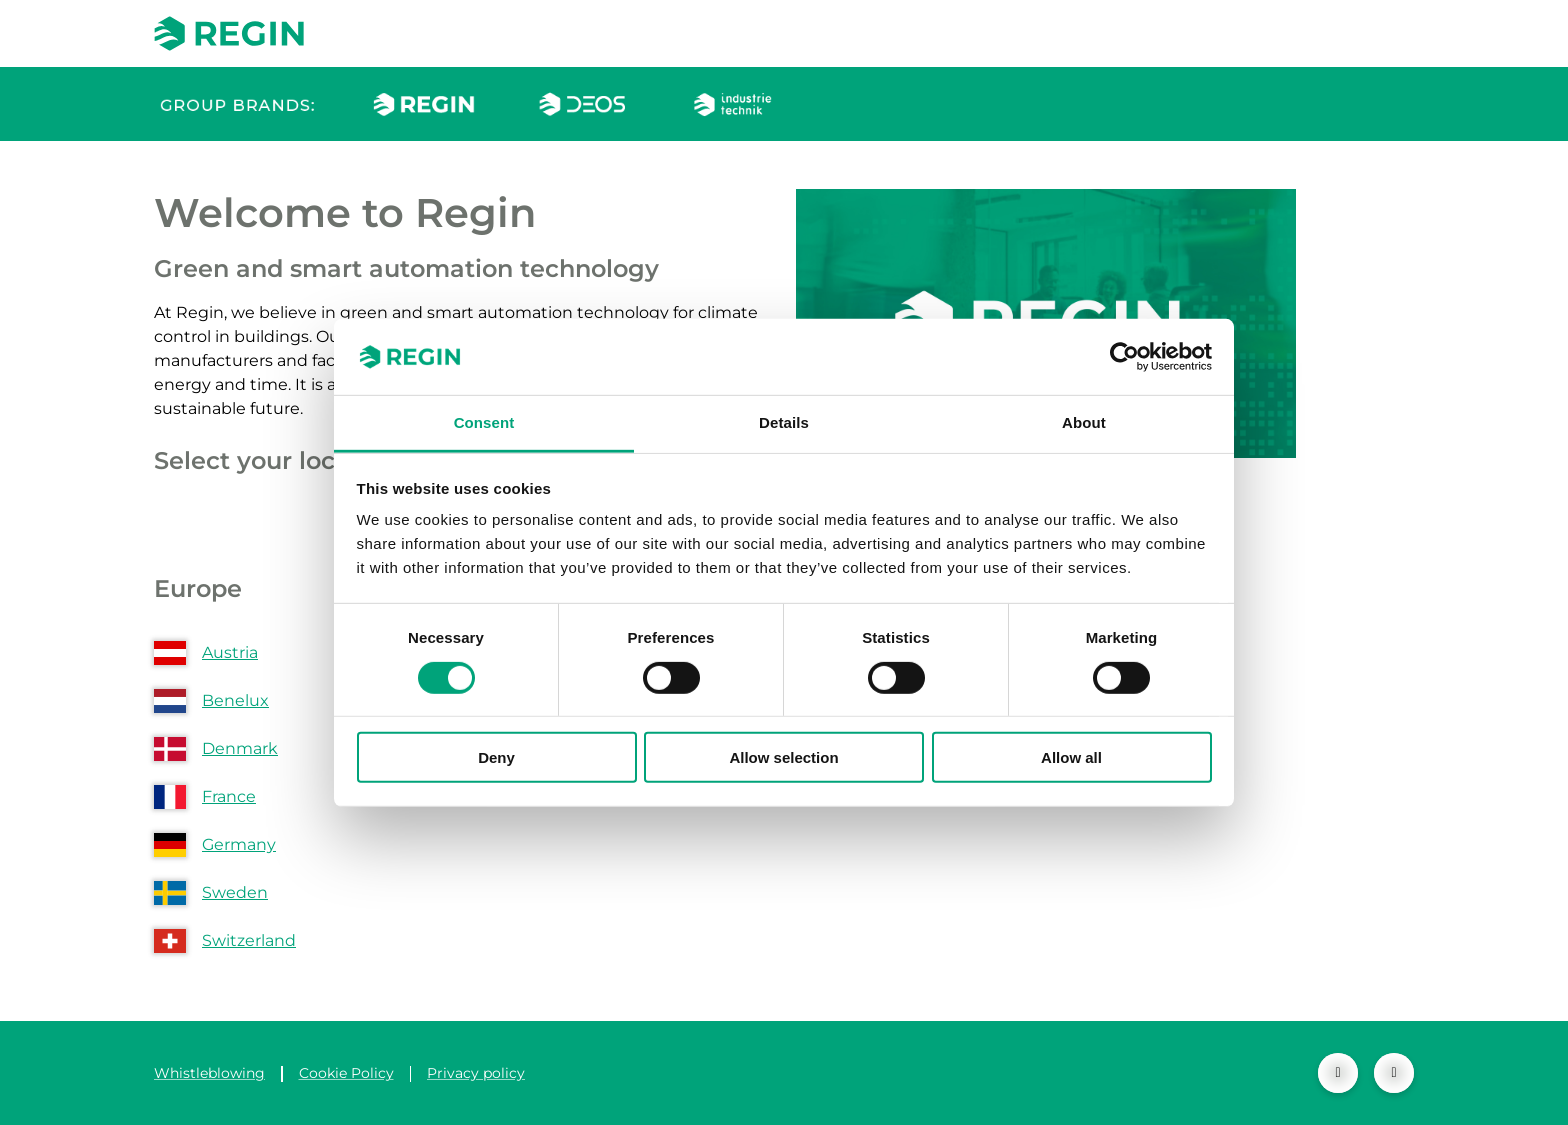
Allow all (1071, 757)
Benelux (235, 700)
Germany (239, 844)
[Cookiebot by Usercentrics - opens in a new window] (1124, 357)
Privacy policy (476, 1073)
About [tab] (1084, 422)
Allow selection (783, 757)
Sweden (235, 892)
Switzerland (249, 940)
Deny (496, 757)
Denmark (240, 748)
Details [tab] (784, 422)
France (229, 796)
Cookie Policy (346, 1073)
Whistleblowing (209, 1073)
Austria (230, 652)
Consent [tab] (484, 422)
